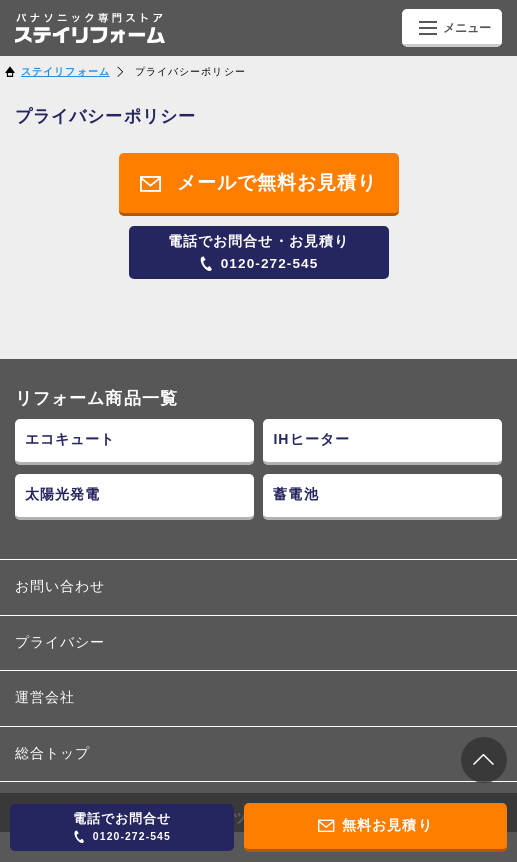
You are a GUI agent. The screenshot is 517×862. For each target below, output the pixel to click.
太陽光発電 (62, 494)
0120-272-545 (258, 252)
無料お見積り (375, 826)
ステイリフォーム (65, 71)
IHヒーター (311, 439)
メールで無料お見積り (259, 183)
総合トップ (52, 753)
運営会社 (45, 697)
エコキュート (70, 439)
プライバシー (60, 642)
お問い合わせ (60, 586)
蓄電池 (295, 494)
